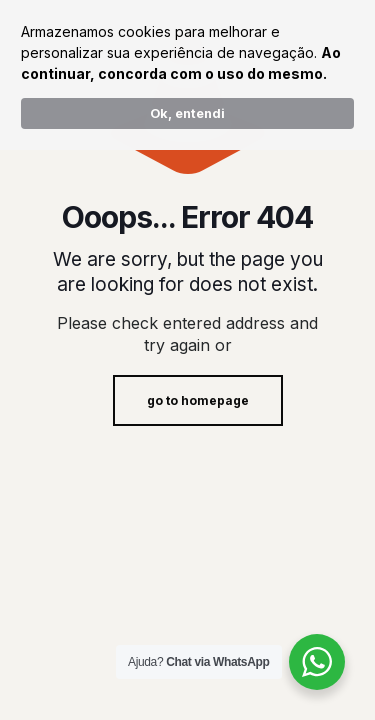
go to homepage (198, 400)
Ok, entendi (187, 113)
